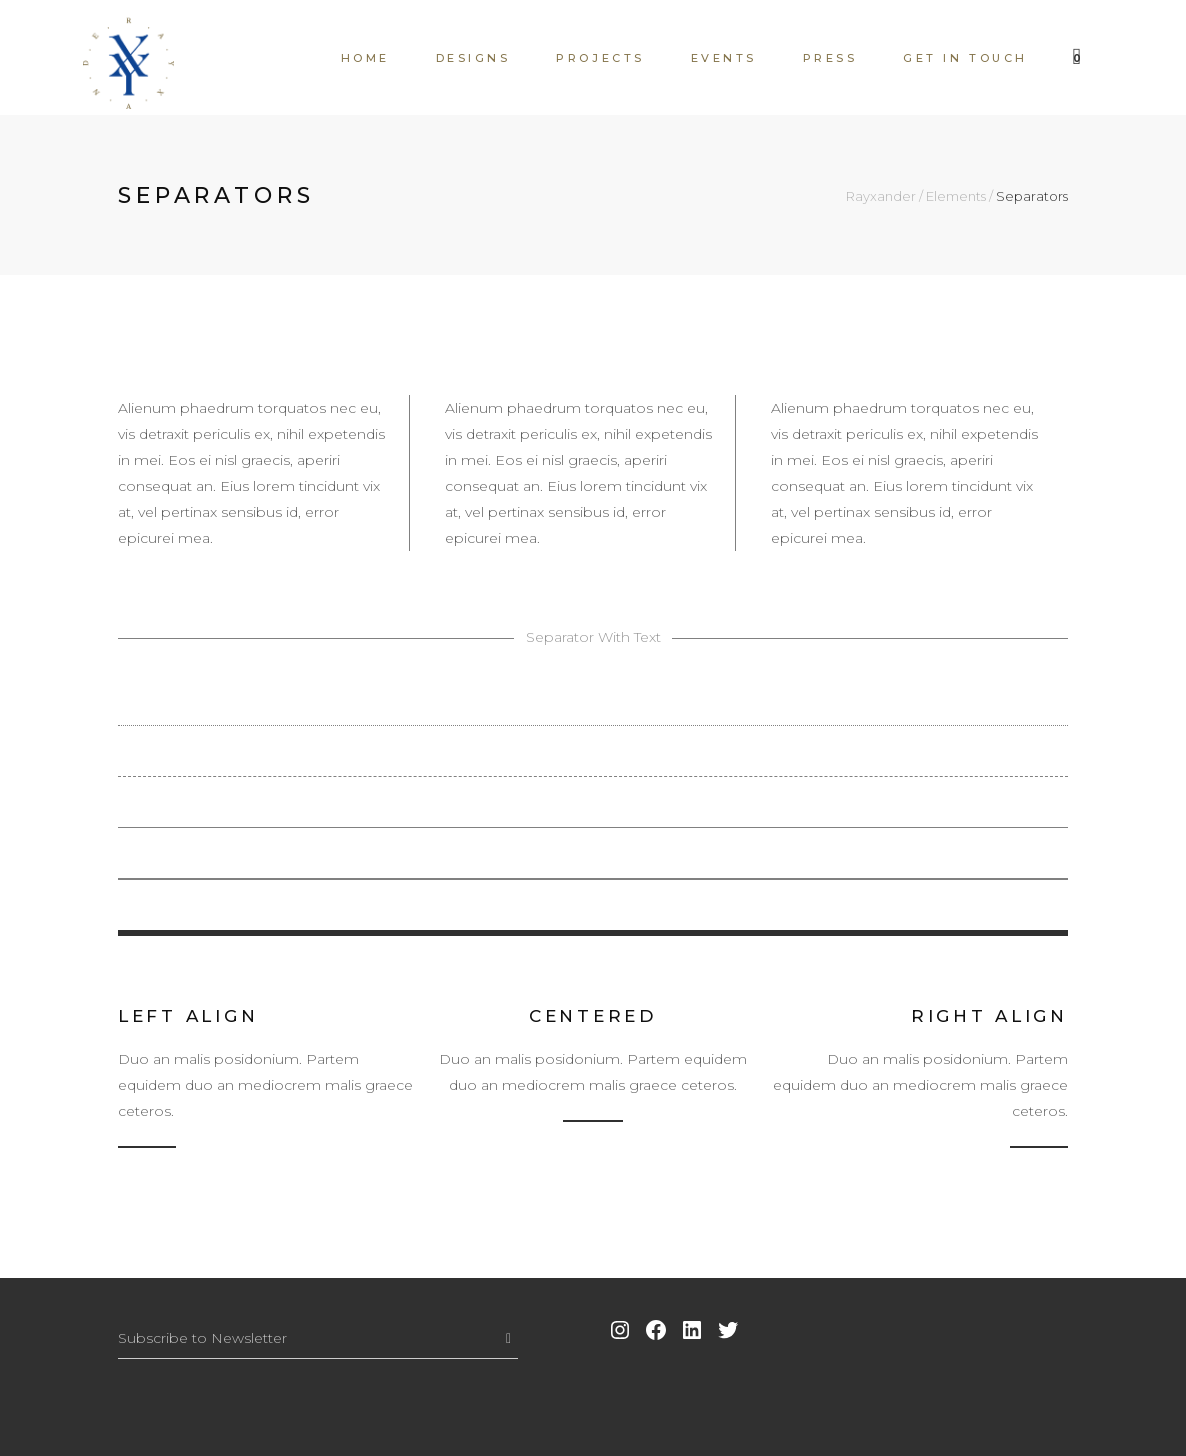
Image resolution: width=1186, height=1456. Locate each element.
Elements (956, 196)
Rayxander (881, 196)
